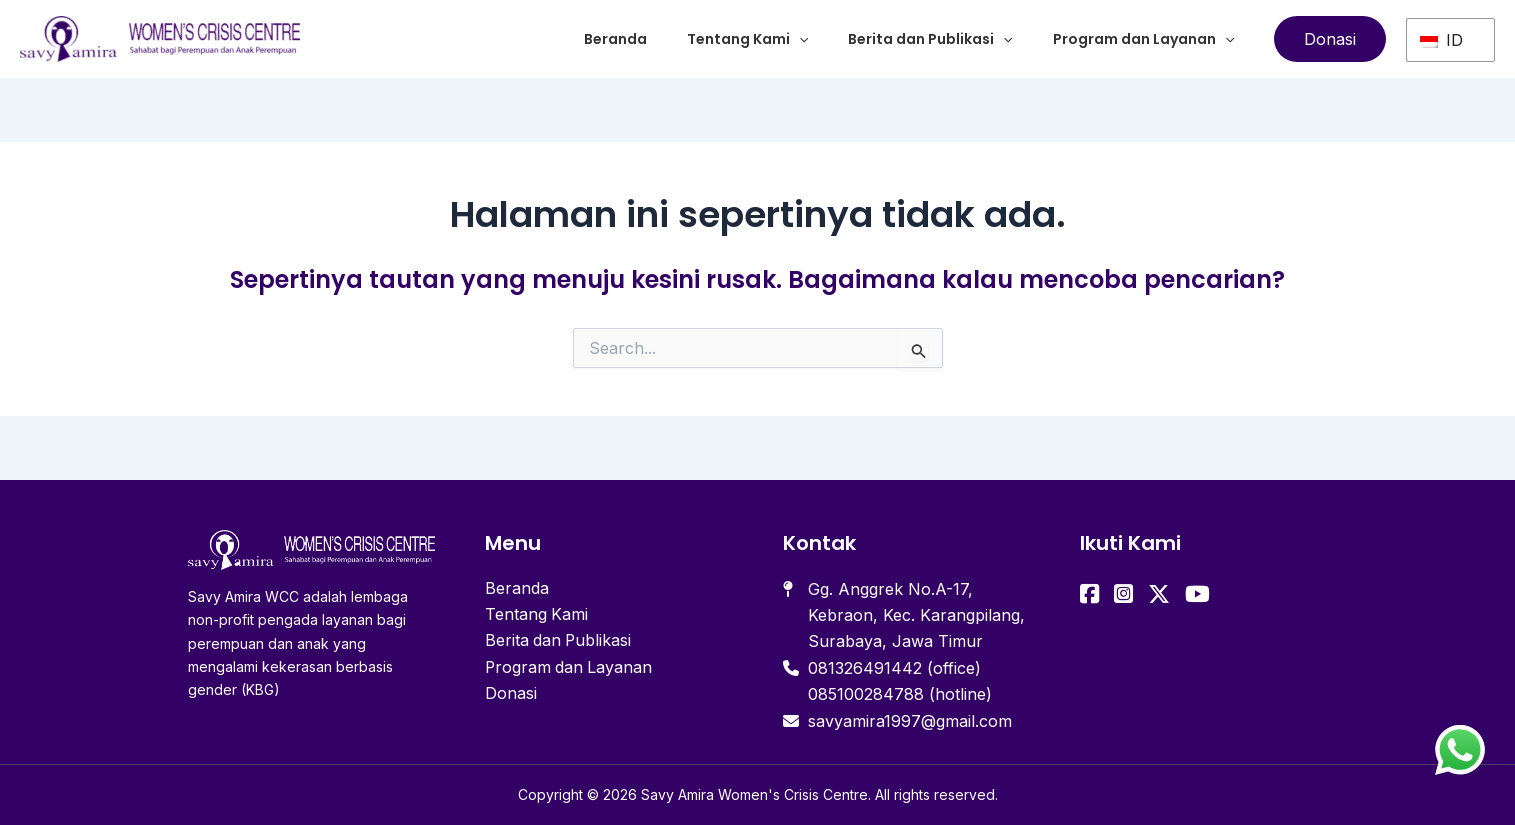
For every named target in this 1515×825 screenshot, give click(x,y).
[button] (1330, 39)
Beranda (615, 39)
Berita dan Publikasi (930, 39)
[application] (799, 39)
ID (1441, 39)
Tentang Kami (747, 39)
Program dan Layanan (1143, 39)
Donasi (511, 694)
